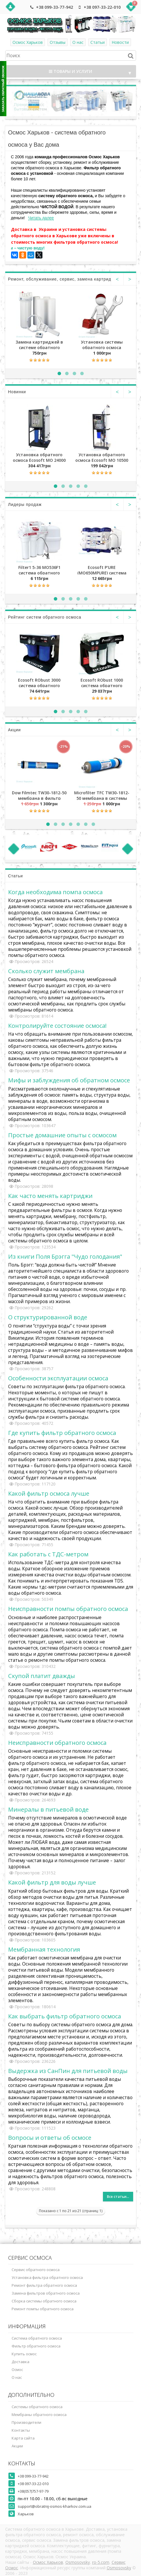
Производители (26, 2422)
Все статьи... (118, 2196)
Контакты (21, 2430)
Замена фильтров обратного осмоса (46, 2293)
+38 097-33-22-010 (102, 7)
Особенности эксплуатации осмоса (58, 1378)
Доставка (20, 2361)
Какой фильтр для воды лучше (52, 1882)
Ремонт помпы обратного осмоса (43, 2308)
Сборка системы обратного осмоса (44, 2301)
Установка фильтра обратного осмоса (47, 2277)
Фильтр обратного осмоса (36, 2346)
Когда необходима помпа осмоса (55, 892)
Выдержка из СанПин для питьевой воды (68, 2071)
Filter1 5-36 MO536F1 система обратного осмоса (39, 569)
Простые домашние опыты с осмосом (62, 1135)
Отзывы (57, 42)
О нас (77, 42)
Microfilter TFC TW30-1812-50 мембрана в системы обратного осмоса (101, 795)
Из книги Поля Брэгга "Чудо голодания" (65, 1256)
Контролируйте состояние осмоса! (57, 1025)
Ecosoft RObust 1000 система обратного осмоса (102, 682)
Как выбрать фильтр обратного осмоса (64, 2016)
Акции (17, 2446)
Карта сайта (23, 2438)
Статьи (97, 42)
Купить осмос (24, 2353)
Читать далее (41, 217)
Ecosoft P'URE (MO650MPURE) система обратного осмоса (101, 569)
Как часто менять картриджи (50, 1196)
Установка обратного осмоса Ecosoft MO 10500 (101, 457)
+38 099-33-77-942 (54, 7)
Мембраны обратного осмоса (39, 2414)
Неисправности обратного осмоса (57, 1742)
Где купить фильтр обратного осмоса (62, 1433)
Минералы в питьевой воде (48, 1809)
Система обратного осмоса (37, 2338)
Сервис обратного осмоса (36, 2269)
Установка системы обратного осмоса (102, 344)
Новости (120, 42)
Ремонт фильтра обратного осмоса (44, 2285)
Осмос (17, 2369)
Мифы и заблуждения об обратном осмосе (69, 1080)
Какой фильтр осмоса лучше (48, 1493)
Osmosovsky (77, 2562)
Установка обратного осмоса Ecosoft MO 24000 (39, 457)
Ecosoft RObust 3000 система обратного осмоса (39, 682)
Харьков (26, 2513)
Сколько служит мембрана (46, 971)
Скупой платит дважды (41, 1676)
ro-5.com (100, 2562)
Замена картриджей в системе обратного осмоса (39, 344)
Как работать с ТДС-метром (48, 1554)
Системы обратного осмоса (37, 2406)
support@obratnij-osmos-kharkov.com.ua (54, 2506)
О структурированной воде (47, 1317)
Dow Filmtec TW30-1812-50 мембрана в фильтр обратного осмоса (39, 795)
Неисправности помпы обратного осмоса (68, 1609)
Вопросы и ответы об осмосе (49, 2137)
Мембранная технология (44, 1949)
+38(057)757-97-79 (33, 2491)
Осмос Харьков (28, 42)
